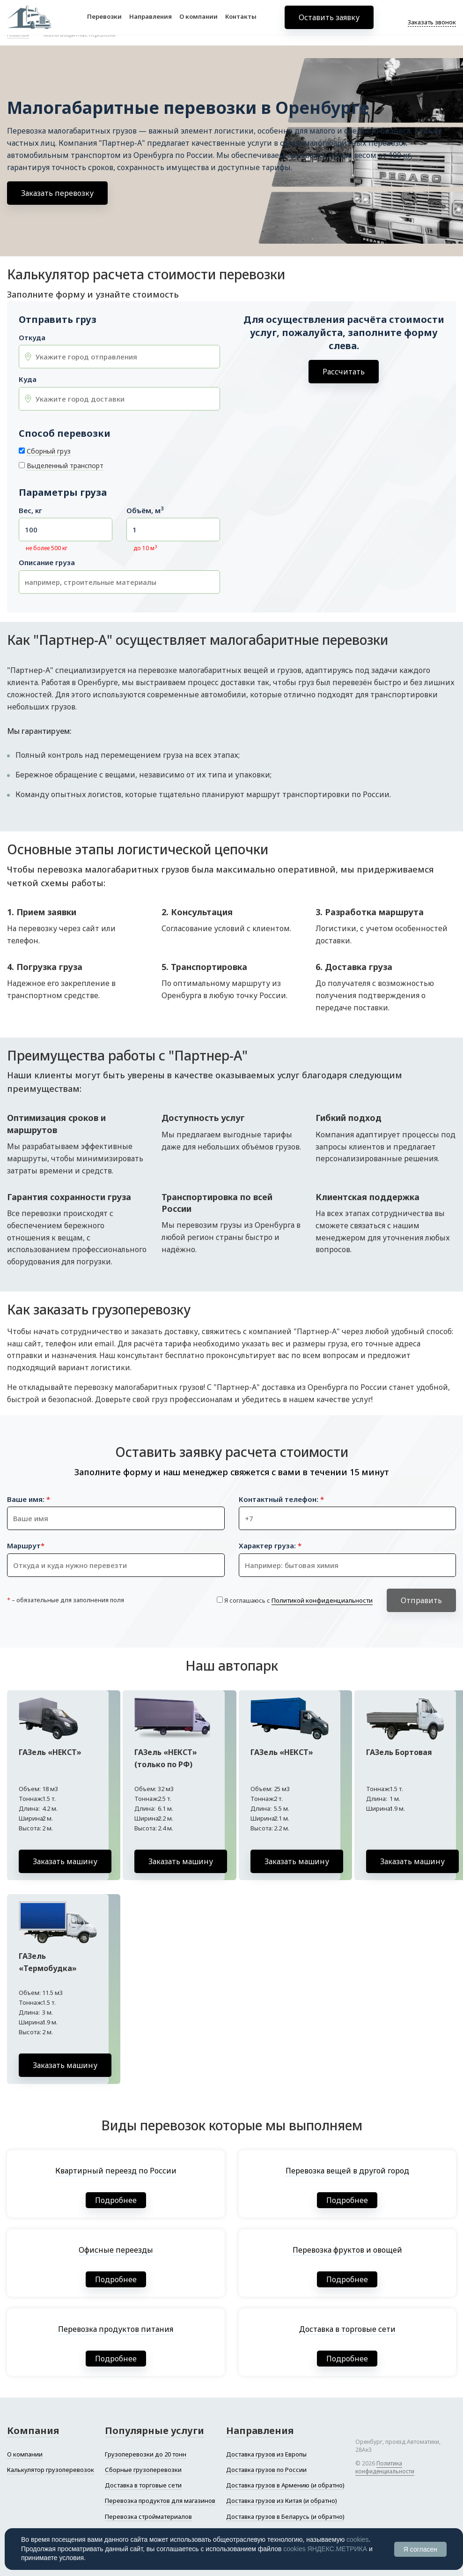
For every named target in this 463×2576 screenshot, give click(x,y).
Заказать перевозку (57, 193)
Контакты (241, 18)
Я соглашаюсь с (298, 1600)
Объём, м (144, 511)
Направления (150, 18)
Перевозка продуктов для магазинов (160, 2500)
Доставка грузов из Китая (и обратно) (281, 2500)
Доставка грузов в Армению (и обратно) (285, 2485)
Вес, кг (30, 511)
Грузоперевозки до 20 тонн (145, 2454)
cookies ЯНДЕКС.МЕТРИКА (325, 2549)
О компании (198, 18)
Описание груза (47, 563)
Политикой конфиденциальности (322, 1600)
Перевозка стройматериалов (148, 2516)
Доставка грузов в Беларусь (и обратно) (285, 2516)
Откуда (32, 338)
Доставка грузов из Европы (266, 2454)
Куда (28, 379)
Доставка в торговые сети (143, 2485)
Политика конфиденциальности (384, 2467)
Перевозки (104, 18)
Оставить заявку (329, 19)
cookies (357, 2539)
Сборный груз (49, 451)
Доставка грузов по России (266, 2469)
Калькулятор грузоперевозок (50, 2469)
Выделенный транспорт (65, 465)
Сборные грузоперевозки (143, 2469)
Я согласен (420, 2549)
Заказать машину (65, 1861)
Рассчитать (344, 371)
